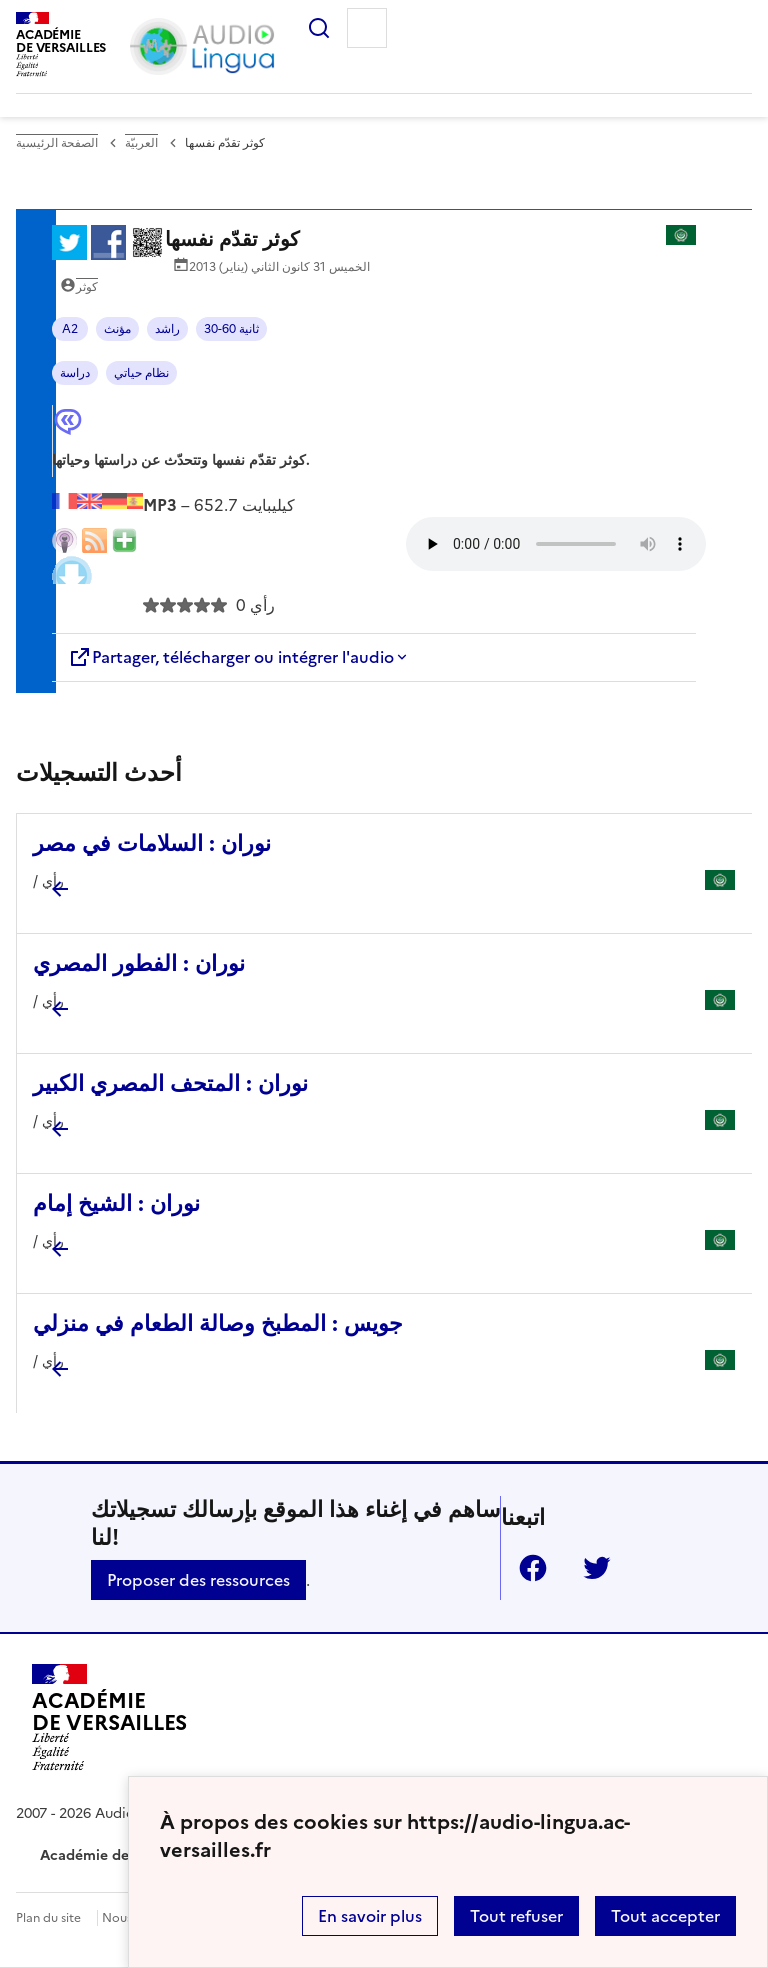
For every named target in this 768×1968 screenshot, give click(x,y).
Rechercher (311, 28)
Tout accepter (665, 1916)
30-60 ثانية (231, 329)
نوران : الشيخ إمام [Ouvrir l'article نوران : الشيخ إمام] (116, 1203)
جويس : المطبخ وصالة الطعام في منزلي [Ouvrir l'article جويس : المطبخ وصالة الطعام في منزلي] (218, 1323)
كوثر (87, 287)
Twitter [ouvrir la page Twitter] (589, 1568)
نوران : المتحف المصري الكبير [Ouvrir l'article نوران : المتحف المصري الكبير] (170, 1083)
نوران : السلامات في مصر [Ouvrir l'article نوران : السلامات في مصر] (152, 843)
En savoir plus (370, 1916)
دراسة (75, 373)
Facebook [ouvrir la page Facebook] (525, 1568)
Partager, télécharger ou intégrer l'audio (231, 657)
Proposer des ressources (198, 1580)
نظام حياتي (141, 373)
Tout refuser (516, 1916)
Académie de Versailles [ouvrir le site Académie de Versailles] (118, 1855)
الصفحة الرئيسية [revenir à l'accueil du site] (57, 143)
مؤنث (117, 329)
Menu (367, 28)
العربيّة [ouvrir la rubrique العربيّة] (141, 143)
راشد (167, 329)
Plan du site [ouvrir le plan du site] (48, 1918)
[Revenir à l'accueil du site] (109, 1721)
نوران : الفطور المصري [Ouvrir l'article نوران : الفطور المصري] (139, 963)
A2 (70, 329)
